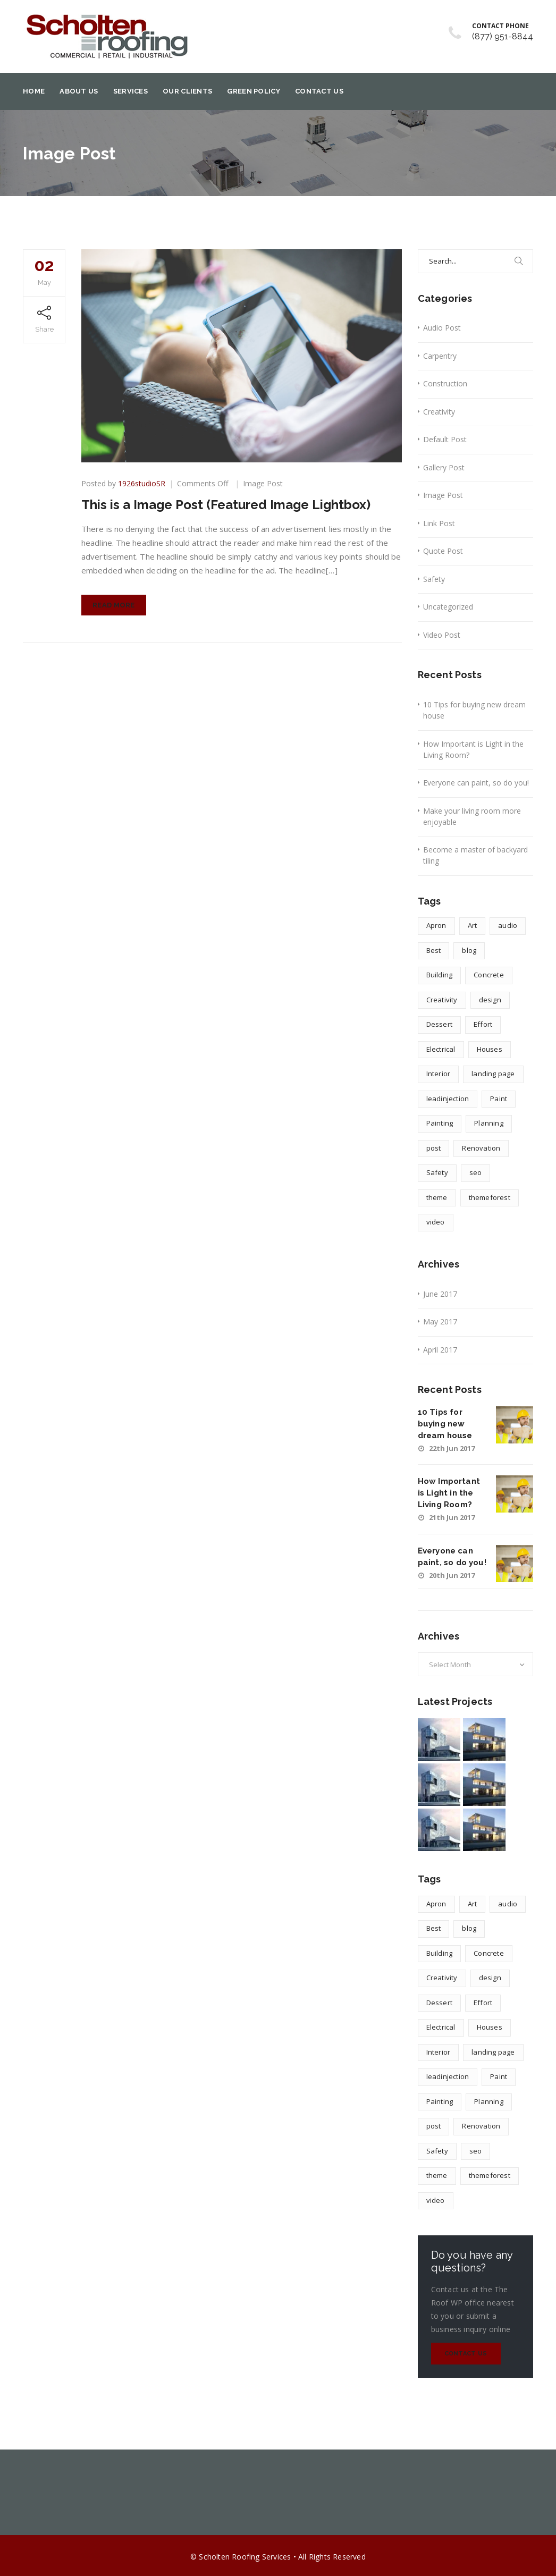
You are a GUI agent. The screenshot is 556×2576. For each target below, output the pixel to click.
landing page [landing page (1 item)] (493, 1073)
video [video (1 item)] (435, 1222)
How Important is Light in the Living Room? (473, 749)
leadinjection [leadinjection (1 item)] (447, 1098)
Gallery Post (444, 467)
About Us (79, 91)
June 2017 (440, 1294)
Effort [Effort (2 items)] (483, 1024)
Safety (434, 579)
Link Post (439, 523)
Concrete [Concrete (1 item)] (489, 974)
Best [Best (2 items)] (433, 950)
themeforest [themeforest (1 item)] (489, 1197)
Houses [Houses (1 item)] (489, 1049)
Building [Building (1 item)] (439, 974)
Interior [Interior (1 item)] (438, 1073)
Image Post (263, 483)
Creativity (439, 412)
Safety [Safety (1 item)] (437, 1172)
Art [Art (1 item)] (472, 925)
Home (34, 91)
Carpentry (440, 356)
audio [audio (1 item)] (507, 925)
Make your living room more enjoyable (472, 816)
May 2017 (440, 1321)
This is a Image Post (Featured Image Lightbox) (225, 504)
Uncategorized (448, 607)
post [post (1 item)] (433, 1148)
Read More (113, 605)
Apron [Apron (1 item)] (436, 925)
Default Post (445, 439)
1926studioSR (141, 483)
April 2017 (440, 1350)
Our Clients (187, 91)
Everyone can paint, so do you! (476, 783)
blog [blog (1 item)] (469, 950)
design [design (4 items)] (490, 999)
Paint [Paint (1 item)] (498, 1098)
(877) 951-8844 (502, 36)
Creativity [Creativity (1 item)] (442, 999)
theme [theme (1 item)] (437, 1197)
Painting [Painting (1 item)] (439, 1123)
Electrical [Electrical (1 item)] (441, 1049)
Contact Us (319, 91)
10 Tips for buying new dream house (474, 710)
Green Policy (253, 91)
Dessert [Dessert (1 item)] (439, 1024)
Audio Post (442, 328)
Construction (445, 383)
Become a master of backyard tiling (475, 855)
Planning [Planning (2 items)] (488, 1123)
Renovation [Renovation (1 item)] (481, 1148)
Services (130, 91)
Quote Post (443, 551)
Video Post (441, 635)
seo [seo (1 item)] (475, 1172)
